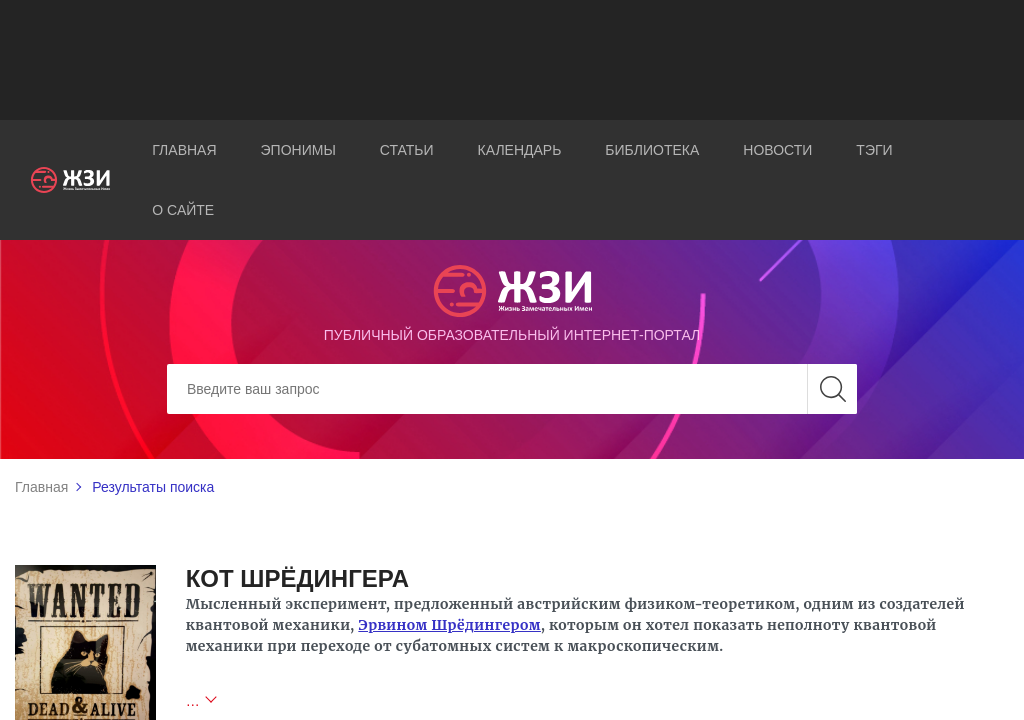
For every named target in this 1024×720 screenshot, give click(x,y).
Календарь (520, 150)
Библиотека (652, 150)
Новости (777, 150)
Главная (184, 150)
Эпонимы (298, 150)
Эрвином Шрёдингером (449, 625)
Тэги (874, 150)
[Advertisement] (512, 60)
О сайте (183, 210)
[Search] (512, 389)
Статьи (407, 150)
